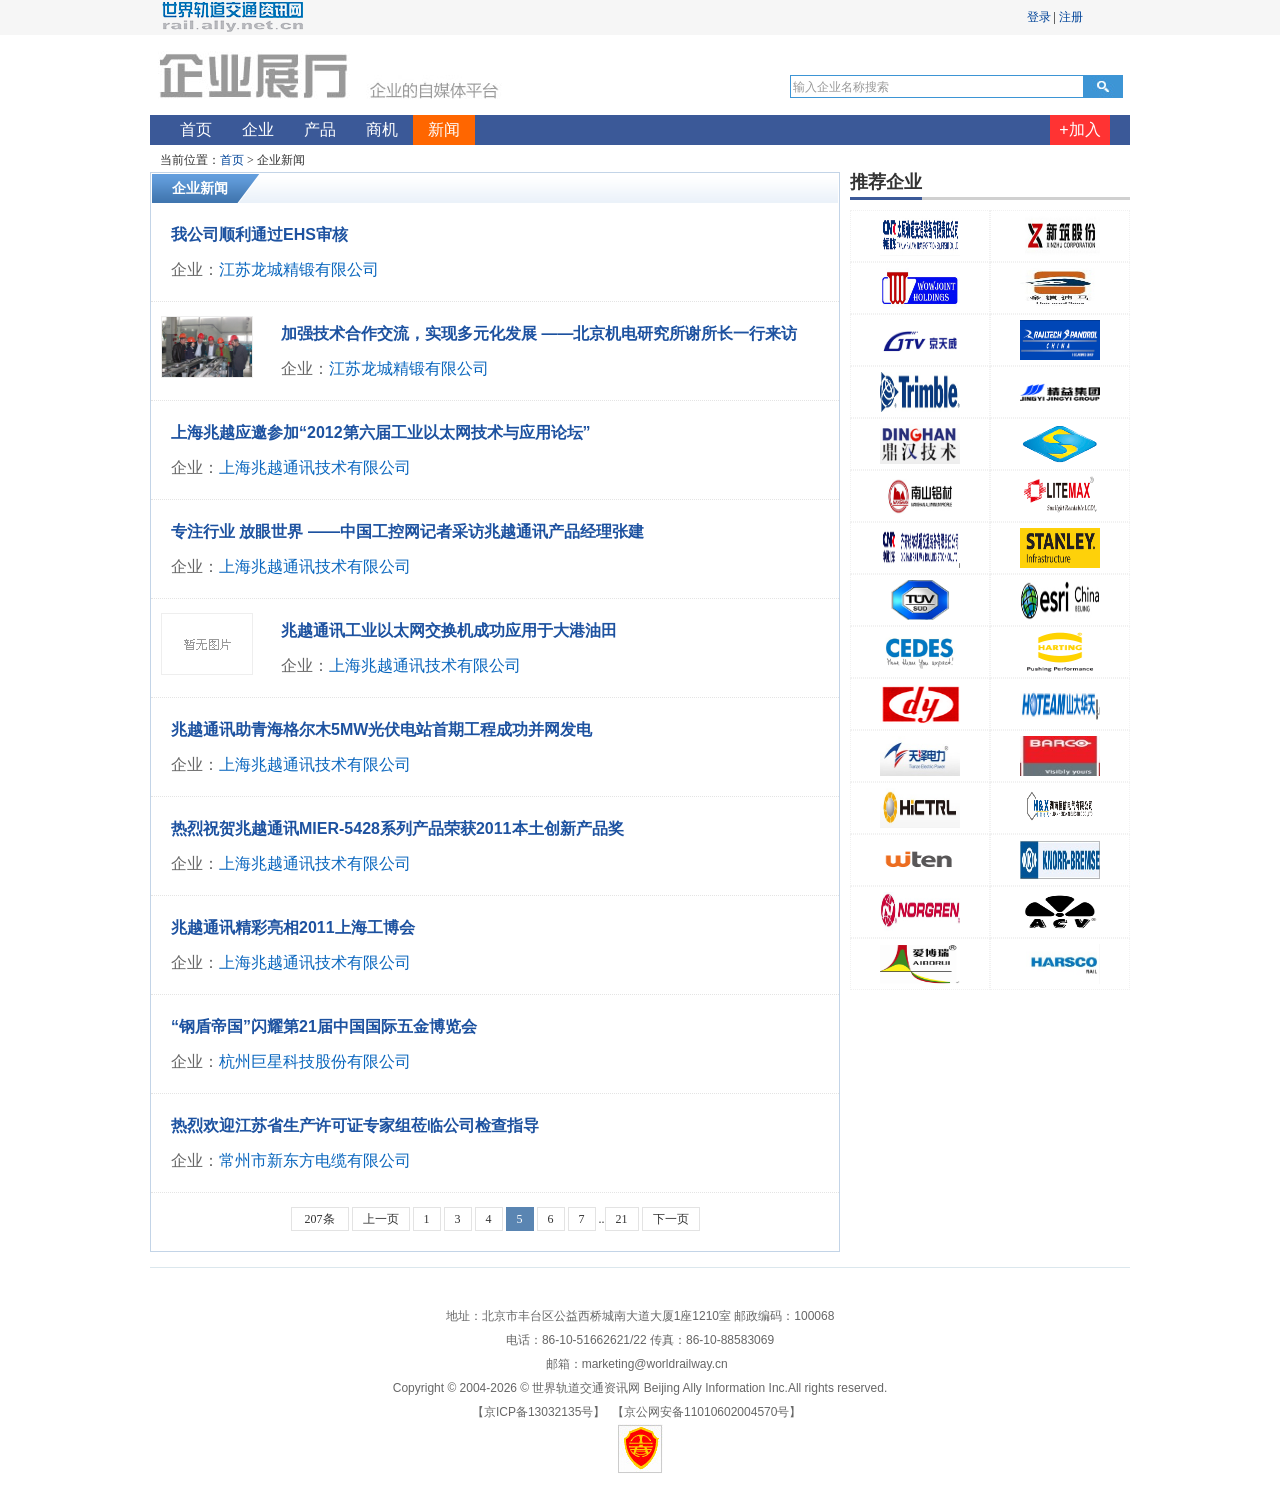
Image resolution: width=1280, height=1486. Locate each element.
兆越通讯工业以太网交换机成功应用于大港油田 (449, 630)
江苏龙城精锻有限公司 (299, 269)
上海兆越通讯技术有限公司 (315, 467)
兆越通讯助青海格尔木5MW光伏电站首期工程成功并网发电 (381, 729)
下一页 (671, 1219)
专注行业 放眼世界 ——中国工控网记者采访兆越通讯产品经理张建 (407, 531)
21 (622, 1219)
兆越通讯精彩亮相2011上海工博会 (293, 927)
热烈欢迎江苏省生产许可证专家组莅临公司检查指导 (355, 1125)
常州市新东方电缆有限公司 (315, 1160)
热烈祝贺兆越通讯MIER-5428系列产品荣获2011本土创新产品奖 (397, 828)
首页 (232, 160)
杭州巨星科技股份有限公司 (315, 1061)
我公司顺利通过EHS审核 (259, 234)
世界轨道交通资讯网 (586, 1388)
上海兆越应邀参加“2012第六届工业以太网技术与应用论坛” (381, 432)
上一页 (381, 1219)
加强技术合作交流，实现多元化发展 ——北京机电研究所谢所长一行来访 (539, 333)
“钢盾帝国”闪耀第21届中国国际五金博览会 (324, 1026)
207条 (320, 1219)
